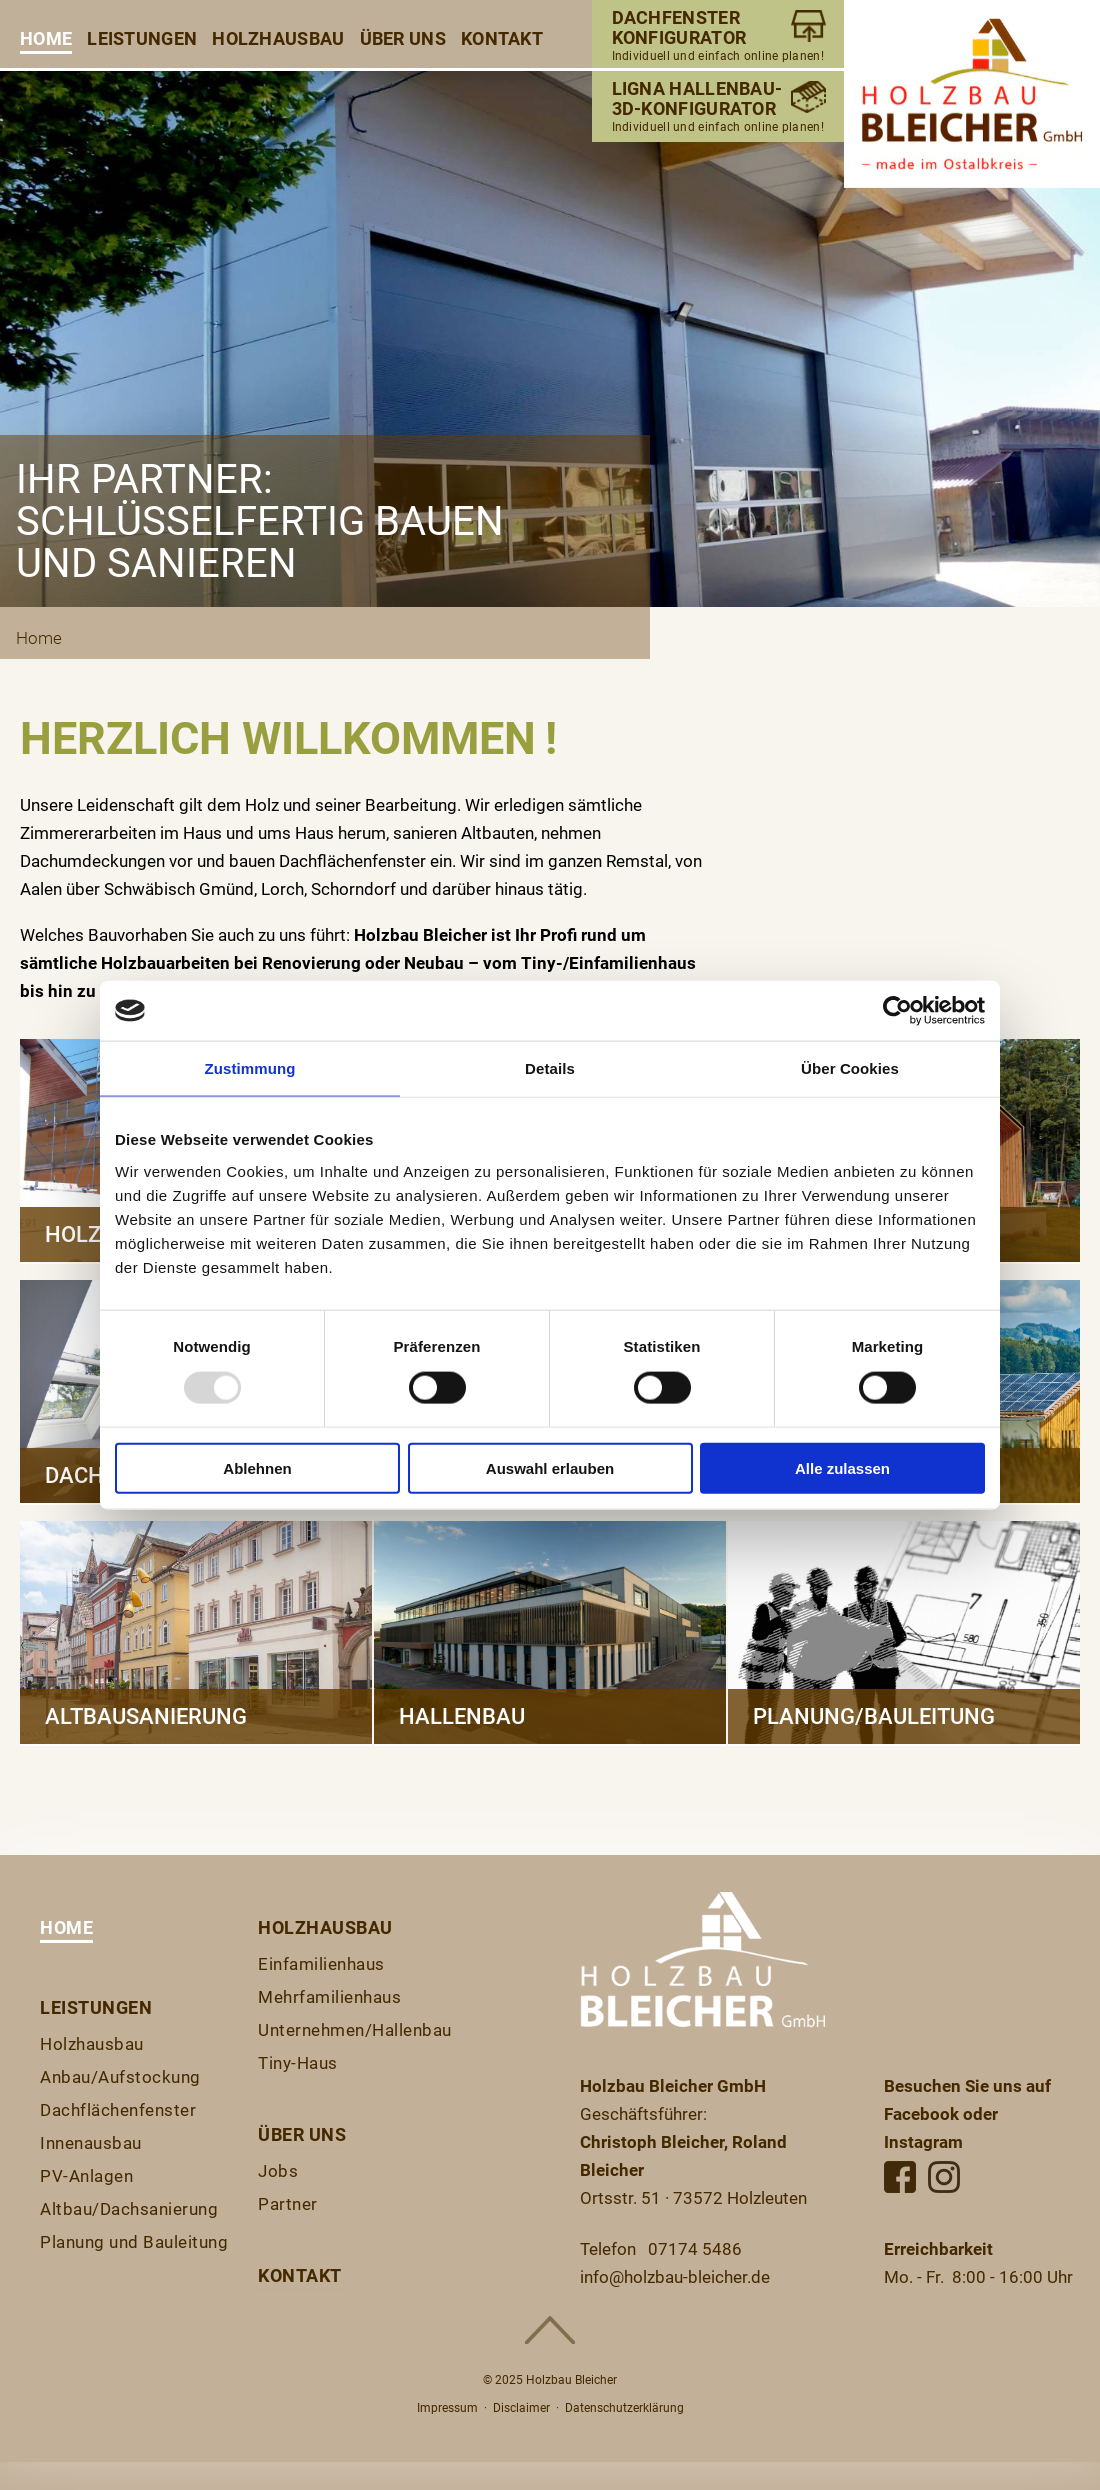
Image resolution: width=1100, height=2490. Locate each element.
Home (46, 39)
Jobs (278, 2171)
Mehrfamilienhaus (329, 1997)
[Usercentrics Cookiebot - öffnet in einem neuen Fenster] (897, 1011)
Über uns (403, 39)
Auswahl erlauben (550, 1467)
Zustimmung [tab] (250, 1068)
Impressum (447, 2408)
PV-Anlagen (86, 2176)
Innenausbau (91, 2143)
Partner (288, 2204)
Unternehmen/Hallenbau (355, 2030)
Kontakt (502, 39)
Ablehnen (257, 1467)
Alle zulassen (842, 1467)
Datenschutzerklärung (624, 2408)
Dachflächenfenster (118, 2110)
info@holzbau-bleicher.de (675, 2277)
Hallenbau (462, 1716)
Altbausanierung (146, 1716)
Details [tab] (550, 1068)
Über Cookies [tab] (850, 1068)
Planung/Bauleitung (874, 1716)
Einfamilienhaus (321, 1964)
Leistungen (142, 39)
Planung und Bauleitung (134, 2242)
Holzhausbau (278, 39)
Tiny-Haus (298, 2063)
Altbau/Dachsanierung (129, 2209)
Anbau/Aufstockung (120, 2077)
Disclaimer (521, 2408)
